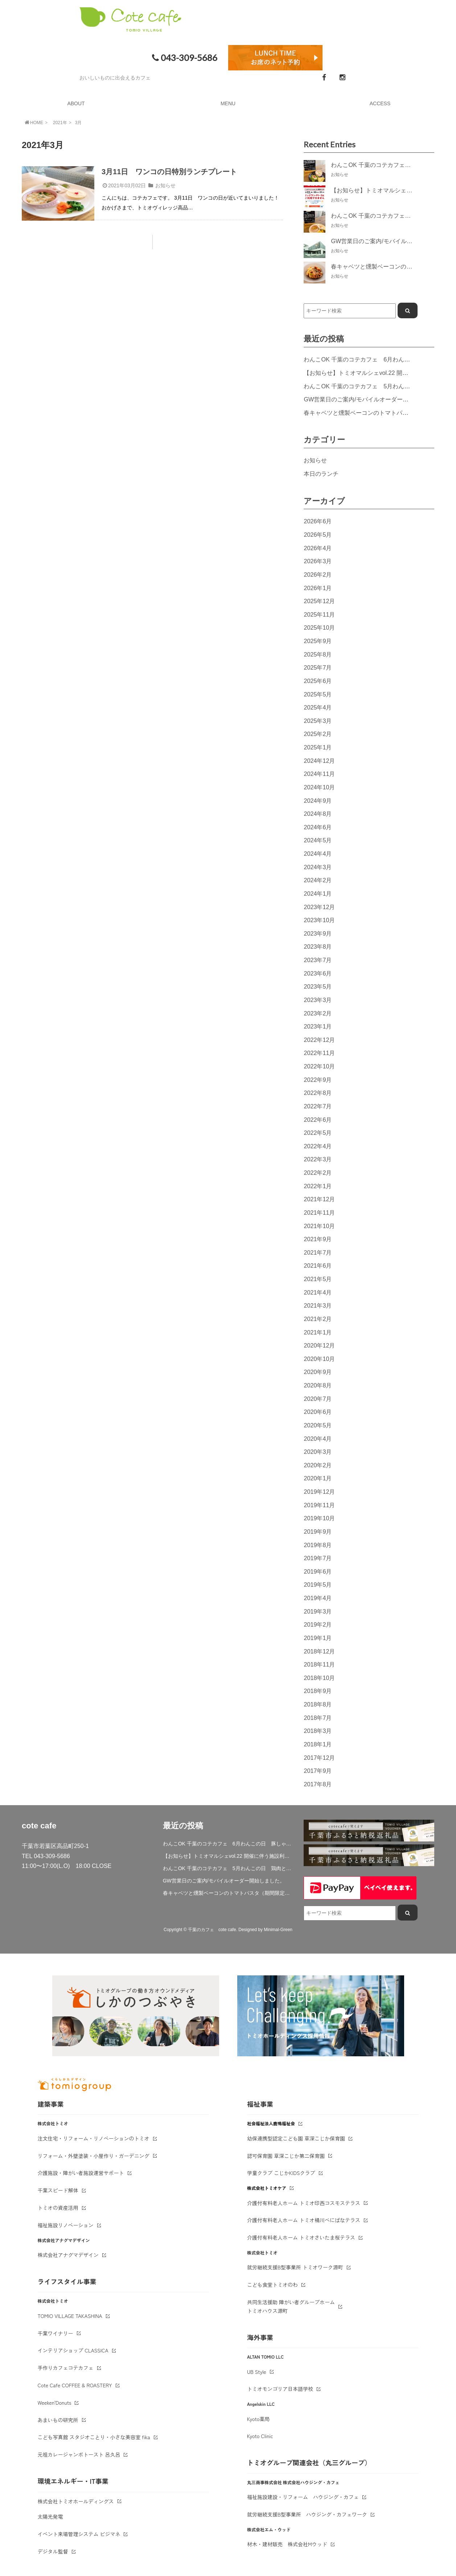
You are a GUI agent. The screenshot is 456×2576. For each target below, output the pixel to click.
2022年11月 (319, 1053)
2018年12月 (319, 1651)
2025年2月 (318, 734)
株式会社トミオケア (266, 2188)
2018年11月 (319, 1664)
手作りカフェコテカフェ (66, 2367)
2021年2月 (318, 1319)
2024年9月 (318, 800)
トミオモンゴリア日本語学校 (280, 2388)
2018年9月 (318, 1691)
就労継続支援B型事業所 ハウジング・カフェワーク (307, 2514)
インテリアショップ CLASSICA (73, 2350)
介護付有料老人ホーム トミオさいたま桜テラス (301, 2237)
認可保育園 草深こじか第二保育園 (286, 2155)
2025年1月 (318, 747)
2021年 (60, 122)
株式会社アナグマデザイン (68, 2254)
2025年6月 (318, 681)
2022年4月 (318, 1146)
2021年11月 (319, 1212)
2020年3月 (318, 1451)
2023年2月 (318, 1013)
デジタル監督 (53, 2551)
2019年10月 (319, 1518)
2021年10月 (319, 1226)
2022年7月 (318, 1106)
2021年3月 (318, 1305)
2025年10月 (319, 627)
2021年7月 (318, 1252)
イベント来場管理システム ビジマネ (79, 2534)
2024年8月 (318, 813)
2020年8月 (318, 1385)
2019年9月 (318, 1531)
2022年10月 (319, 1066)
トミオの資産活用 (58, 2207)
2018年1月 (318, 1744)
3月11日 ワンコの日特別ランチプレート (169, 172)
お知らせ (165, 185)
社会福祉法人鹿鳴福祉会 (271, 2123)
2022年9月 (318, 1079)
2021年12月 (319, 1199)
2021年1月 (318, 1332)
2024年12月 (319, 760)
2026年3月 (318, 561)
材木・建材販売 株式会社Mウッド (287, 2544)
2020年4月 (318, 1438)
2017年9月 (318, 1770)
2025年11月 (319, 614)
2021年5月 (318, 1279)
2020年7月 (318, 1398)
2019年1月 (318, 1638)
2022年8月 (318, 1092)
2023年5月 (318, 986)
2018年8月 (318, 1704)
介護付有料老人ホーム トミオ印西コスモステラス (303, 2203)
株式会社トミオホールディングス (76, 2501)
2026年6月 (318, 521)
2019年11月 (319, 1505)
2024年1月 (318, 893)
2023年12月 (319, 907)
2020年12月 (319, 1345)
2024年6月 (318, 827)
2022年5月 (318, 1132)
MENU (228, 103)
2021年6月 (318, 1265)
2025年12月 (319, 601)
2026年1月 (318, 588)
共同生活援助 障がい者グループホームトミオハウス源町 (291, 2306)
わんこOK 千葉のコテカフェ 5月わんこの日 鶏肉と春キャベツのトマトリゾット (228, 1868)
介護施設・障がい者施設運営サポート (81, 2172)
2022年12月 (319, 1039)
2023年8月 (318, 946)
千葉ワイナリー (55, 2333)
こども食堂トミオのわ (272, 2284)
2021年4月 (318, 1292)
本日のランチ (321, 473)
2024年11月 (319, 773)
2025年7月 (318, 667)
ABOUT (76, 103)
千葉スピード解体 (58, 2190)
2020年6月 (318, 1411)
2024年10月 (319, 787)
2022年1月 (318, 1186)
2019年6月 (318, 1571)
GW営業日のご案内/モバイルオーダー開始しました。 (373, 399)
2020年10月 (319, 1359)
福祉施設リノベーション (66, 2225)
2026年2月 (318, 574)
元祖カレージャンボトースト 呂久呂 (79, 2454)
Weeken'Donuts (54, 2402)
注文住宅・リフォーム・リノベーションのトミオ (93, 2138)
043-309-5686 (184, 57)
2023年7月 (318, 960)
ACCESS (380, 103)
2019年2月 (318, 1624)
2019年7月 (318, 1558)
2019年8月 (318, 1545)
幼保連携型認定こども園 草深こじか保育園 (296, 2138)
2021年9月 (318, 1239)
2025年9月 (318, 641)
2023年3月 (318, 1000)
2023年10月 (319, 920)
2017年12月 (319, 1757)
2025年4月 (318, 707)
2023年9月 (318, 933)
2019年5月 (318, 1584)
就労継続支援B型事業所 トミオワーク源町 (295, 2267)
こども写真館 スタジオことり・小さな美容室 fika (94, 2437)
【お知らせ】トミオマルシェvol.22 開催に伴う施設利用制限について (228, 1856)
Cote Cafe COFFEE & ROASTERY (75, 2385)
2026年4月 (318, 548)
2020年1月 (318, 1478)
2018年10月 (319, 1678)
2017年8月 (318, 1784)
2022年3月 (318, 1159)
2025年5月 (318, 694)
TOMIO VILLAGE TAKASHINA (70, 2315)
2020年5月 (318, 1425)
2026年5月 (318, 534)
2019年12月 (319, 1491)
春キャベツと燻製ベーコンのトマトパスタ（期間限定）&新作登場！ (228, 1893)
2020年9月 (318, 1372)
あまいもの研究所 (58, 2420)
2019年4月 (318, 1598)
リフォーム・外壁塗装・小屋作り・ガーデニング (93, 2155)
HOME (33, 122)
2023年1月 (318, 1026)
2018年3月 (318, 1730)
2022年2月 (318, 1172)
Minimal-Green (278, 1929)
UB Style (256, 2371)
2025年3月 (318, 720)
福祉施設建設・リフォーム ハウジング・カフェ (303, 2497)
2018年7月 (318, 1717)
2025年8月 (318, 654)
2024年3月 (318, 867)
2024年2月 (318, 880)
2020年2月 (318, 1465)
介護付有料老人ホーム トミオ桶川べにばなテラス (303, 2220)
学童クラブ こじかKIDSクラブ (281, 2172)
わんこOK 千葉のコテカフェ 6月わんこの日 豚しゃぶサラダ (228, 1844)
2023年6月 (318, 973)
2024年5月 (318, 840)
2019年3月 (318, 1611)
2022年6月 (318, 1119)
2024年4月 (318, 853)
